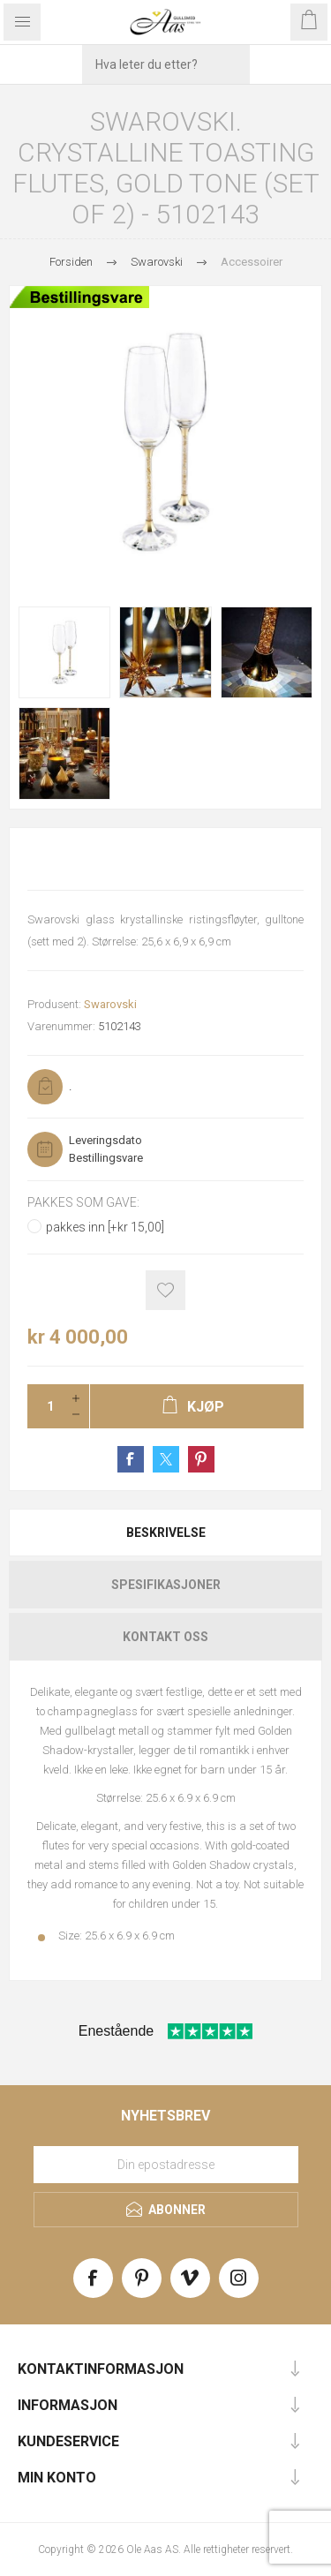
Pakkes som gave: (83, 1202)
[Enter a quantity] (45, 1406)
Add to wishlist (165, 1290)
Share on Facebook (130, 1459)
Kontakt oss (165, 1637)
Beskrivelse (166, 1532)
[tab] (165, 1532)
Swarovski (110, 1004)
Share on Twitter (166, 1459)
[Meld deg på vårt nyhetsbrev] (166, 2164)
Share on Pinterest (201, 1459)
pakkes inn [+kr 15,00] (105, 1227)
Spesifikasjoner (166, 1585)
